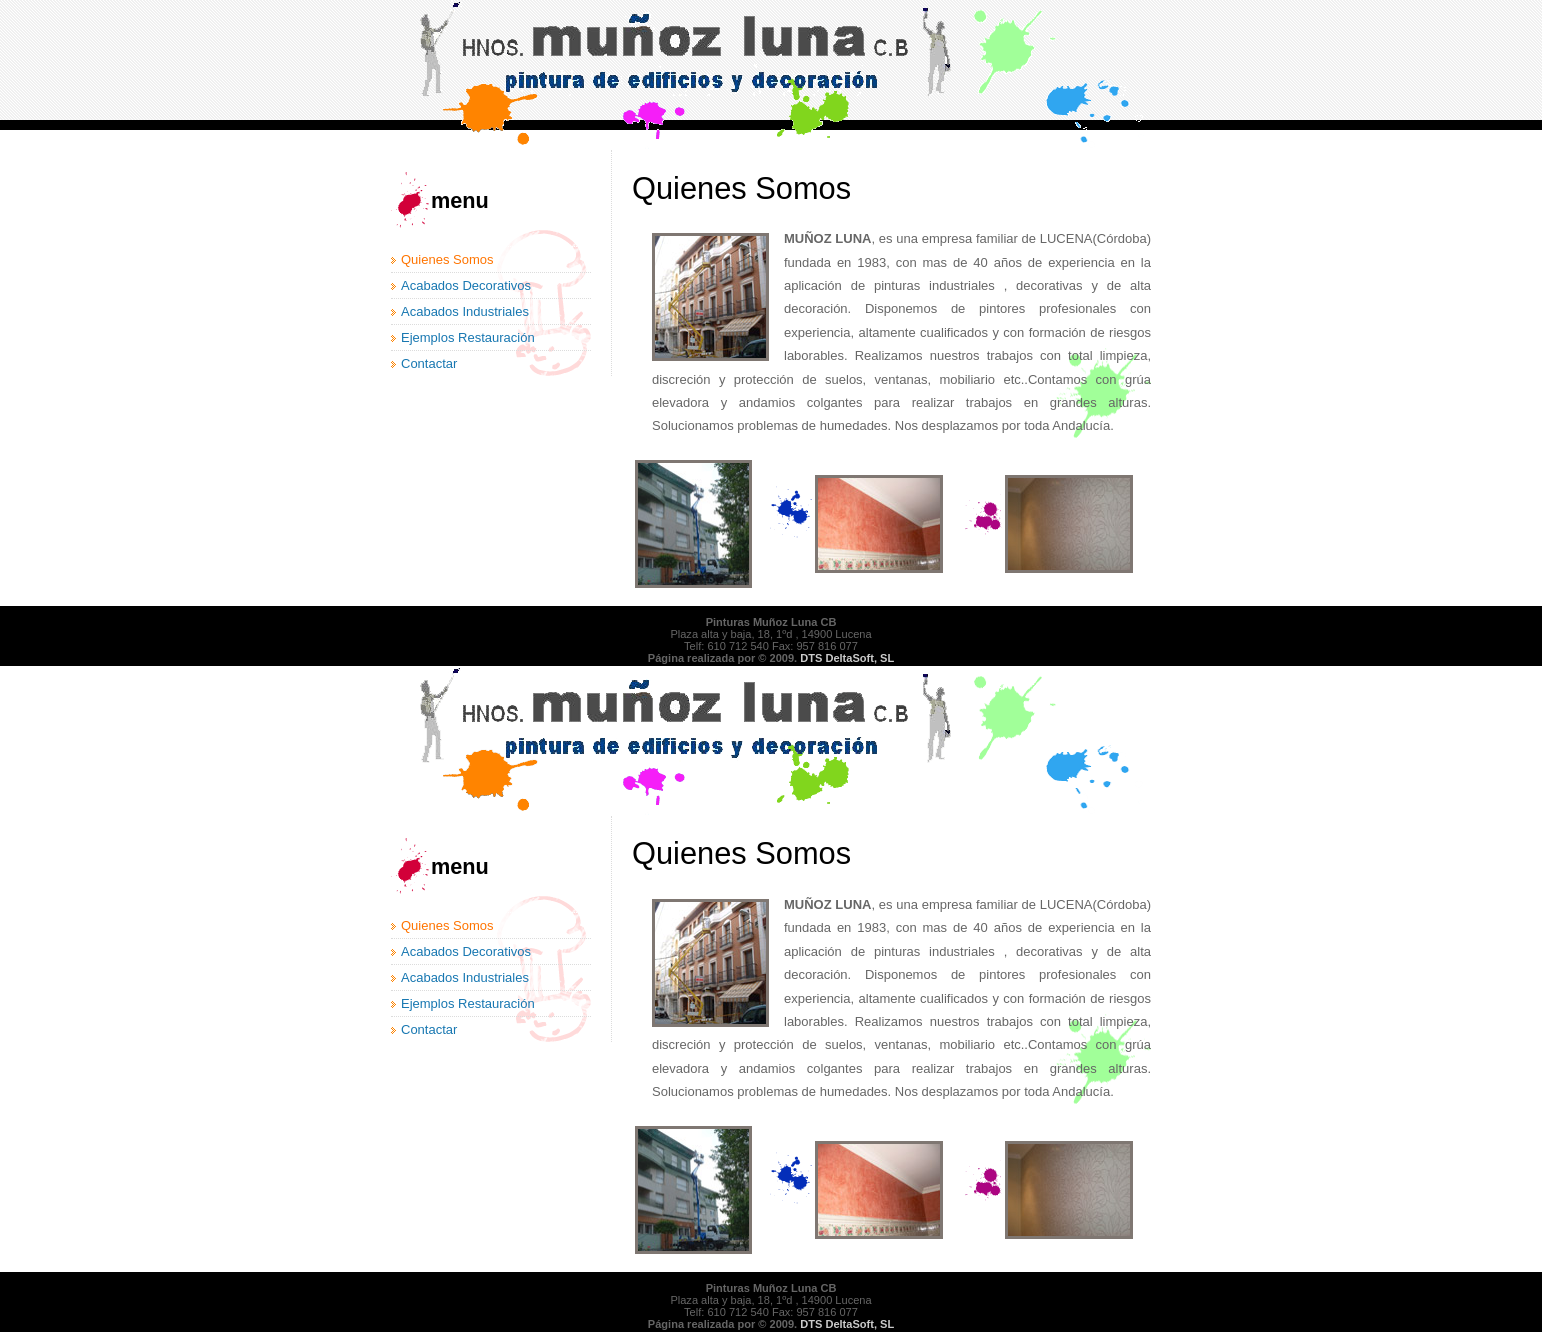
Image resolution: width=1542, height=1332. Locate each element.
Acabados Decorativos (466, 285)
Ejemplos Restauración (468, 337)
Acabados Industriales (465, 311)
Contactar (429, 363)
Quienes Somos (447, 259)
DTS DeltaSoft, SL (847, 658)
